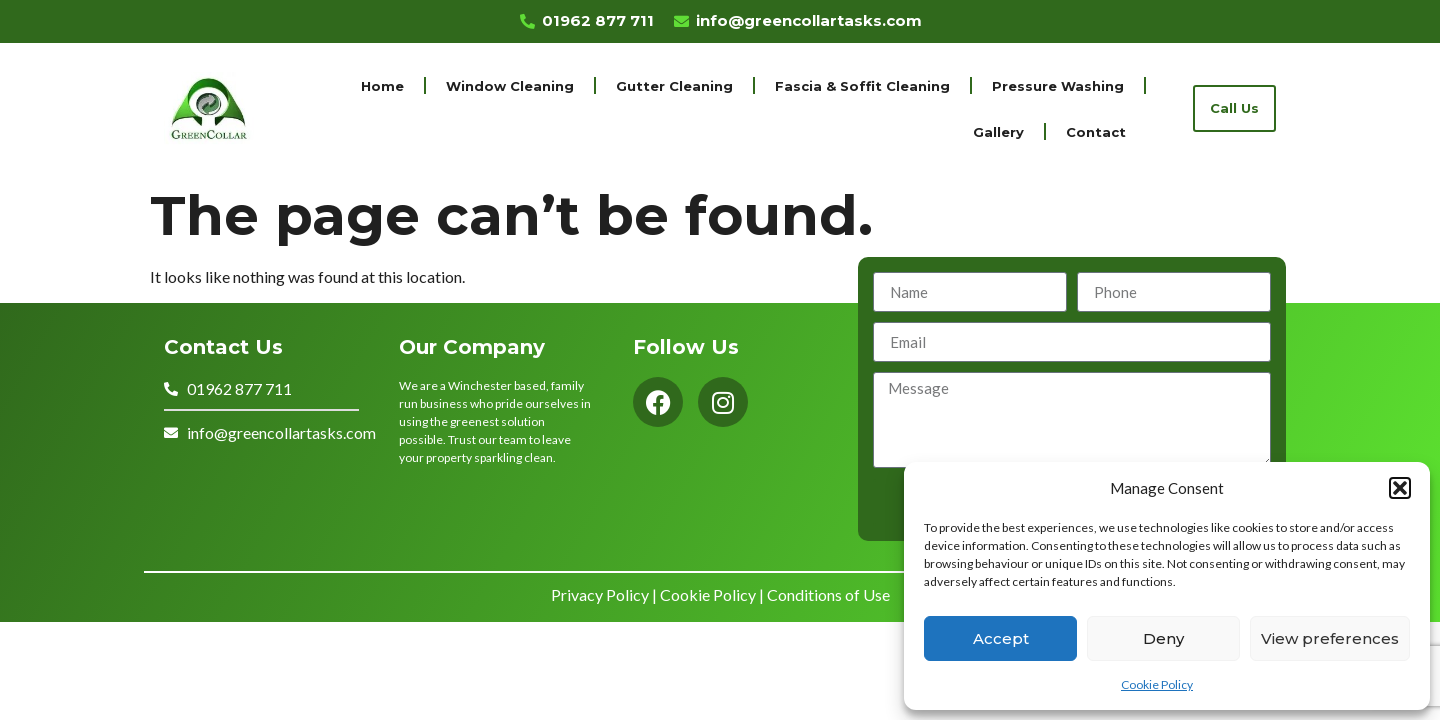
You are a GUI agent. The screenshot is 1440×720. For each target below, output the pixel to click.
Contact (1096, 132)
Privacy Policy (600, 594)
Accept (1001, 638)
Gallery (998, 132)
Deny (1163, 638)
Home (382, 86)
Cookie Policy (1157, 684)
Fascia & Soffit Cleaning (862, 86)
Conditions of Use (828, 594)
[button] (1400, 488)
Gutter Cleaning (674, 86)
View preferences (1330, 638)
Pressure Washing (1058, 86)
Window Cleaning (510, 86)
